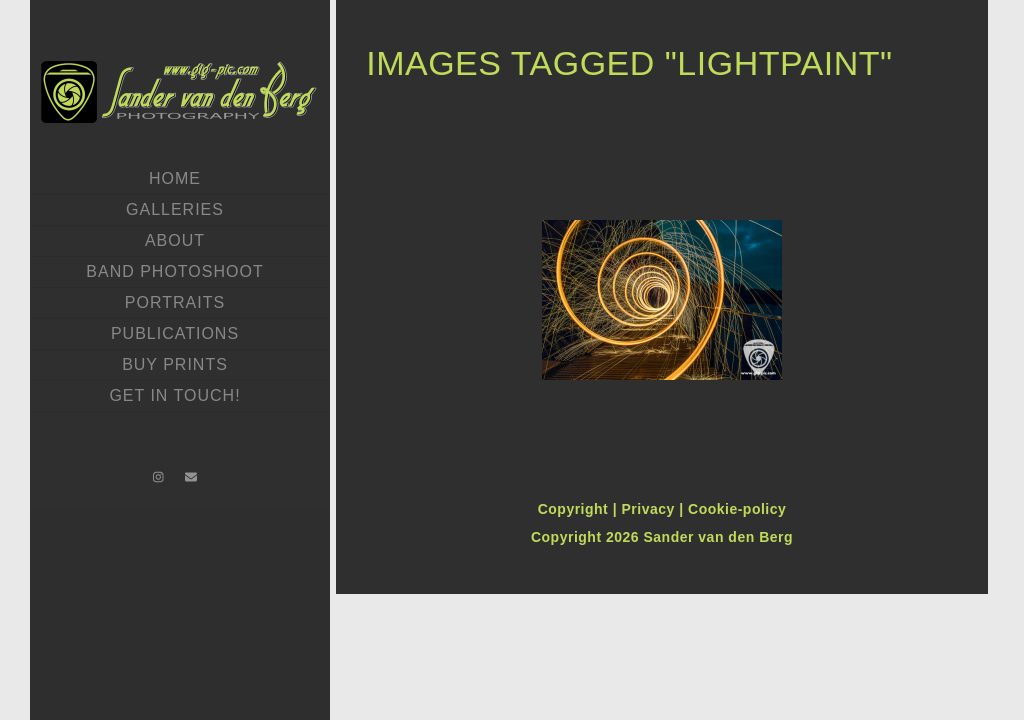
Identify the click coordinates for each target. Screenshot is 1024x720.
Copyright (575, 509)
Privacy (650, 509)
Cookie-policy (737, 509)
